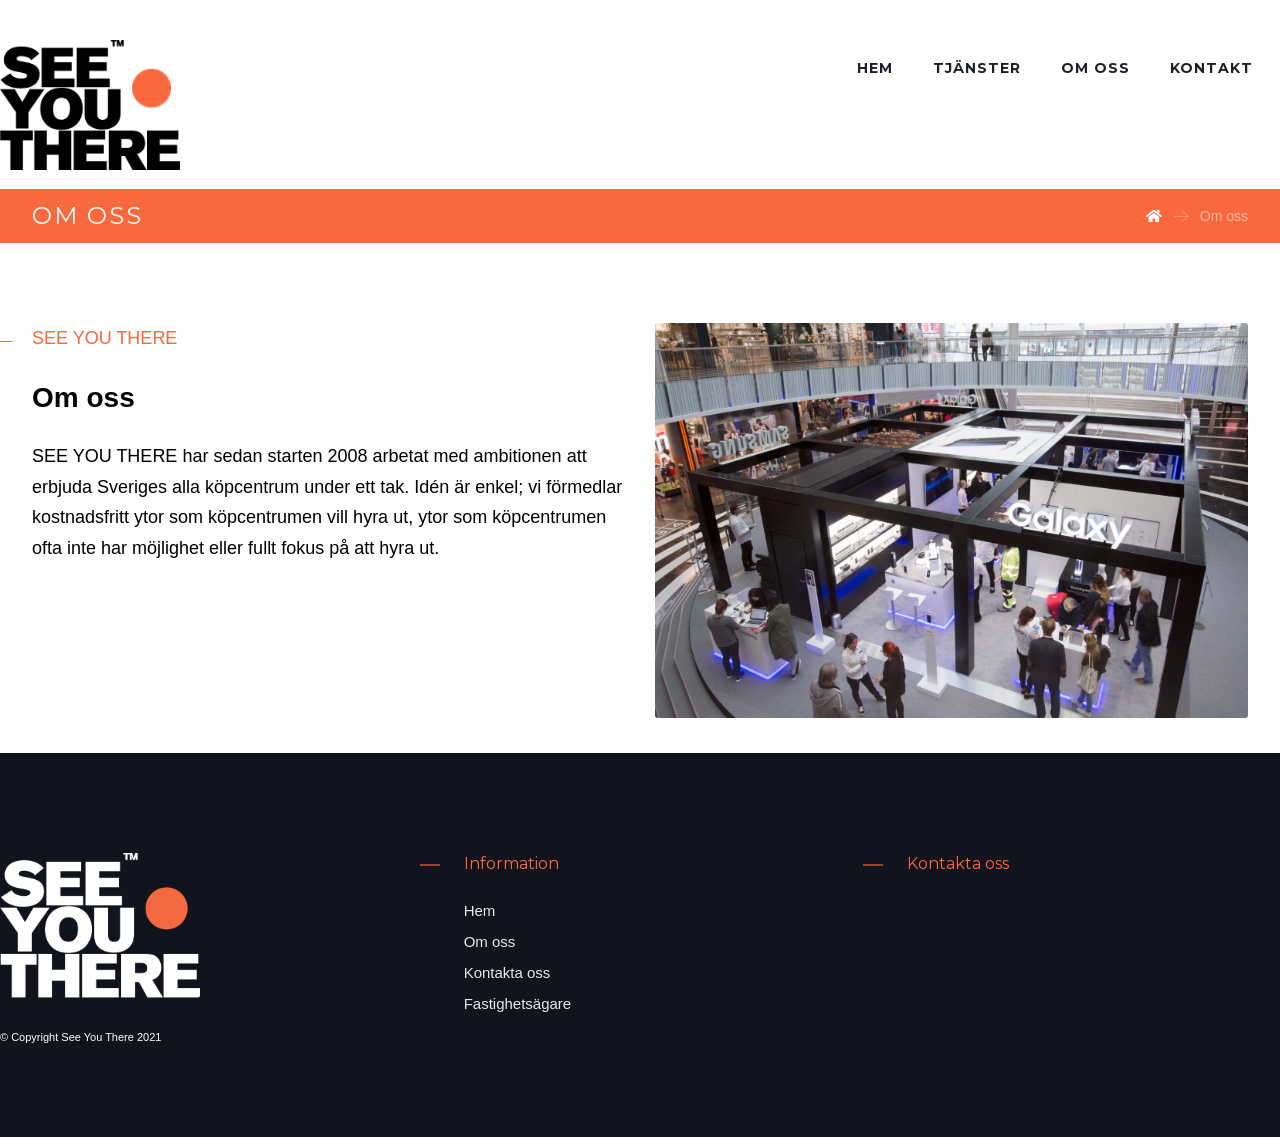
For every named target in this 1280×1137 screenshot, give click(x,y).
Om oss (490, 941)
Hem (480, 910)
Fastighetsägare (518, 1003)
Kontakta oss (507, 972)
